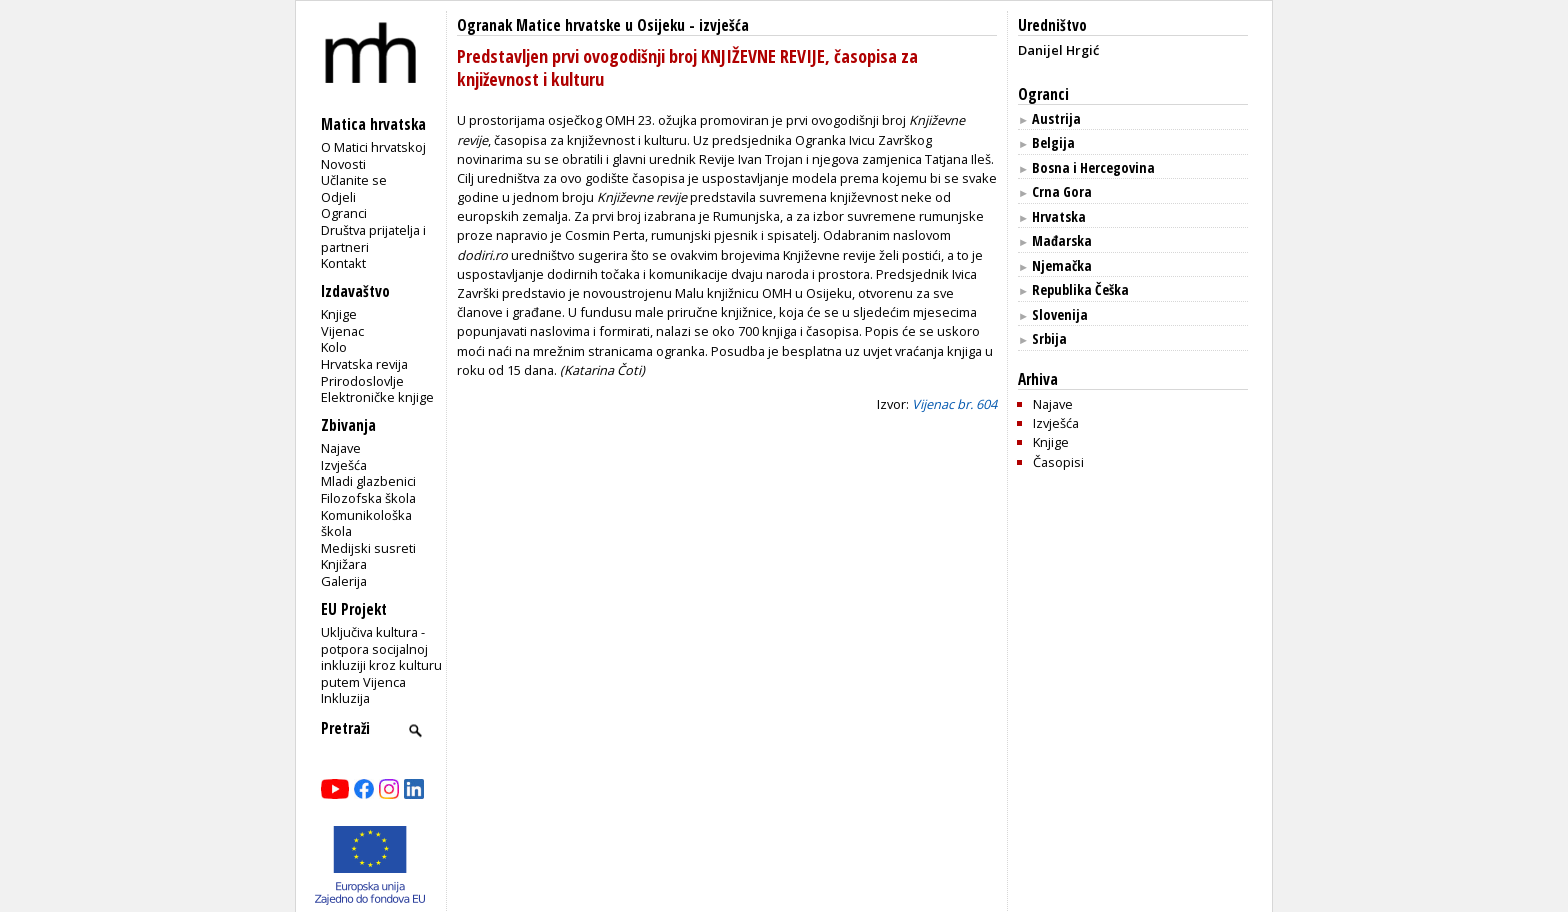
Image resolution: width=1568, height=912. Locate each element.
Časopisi (1058, 462)
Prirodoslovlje (362, 381)
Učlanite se (354, 180)
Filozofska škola (368, 498)
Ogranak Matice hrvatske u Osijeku (571, 25)
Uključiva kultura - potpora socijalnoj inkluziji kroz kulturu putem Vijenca (381, 657)
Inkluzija (345, 698)
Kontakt (343, 263)
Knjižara (344, 564)
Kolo (334, 347)
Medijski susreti (368, 548)
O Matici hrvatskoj (373, 147)
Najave (341, 448)
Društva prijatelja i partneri (373, 238)
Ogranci (344, 213)
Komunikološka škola (366, 523)
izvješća (724, 25)
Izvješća (344, 465)
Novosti (343, 164)
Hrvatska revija (364, 364)
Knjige (339, 314)
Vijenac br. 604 (954, 404)
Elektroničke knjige (377, 397)
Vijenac (342, 331)
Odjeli (338, 197)
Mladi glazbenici (368, 481)
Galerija (344, 581)
